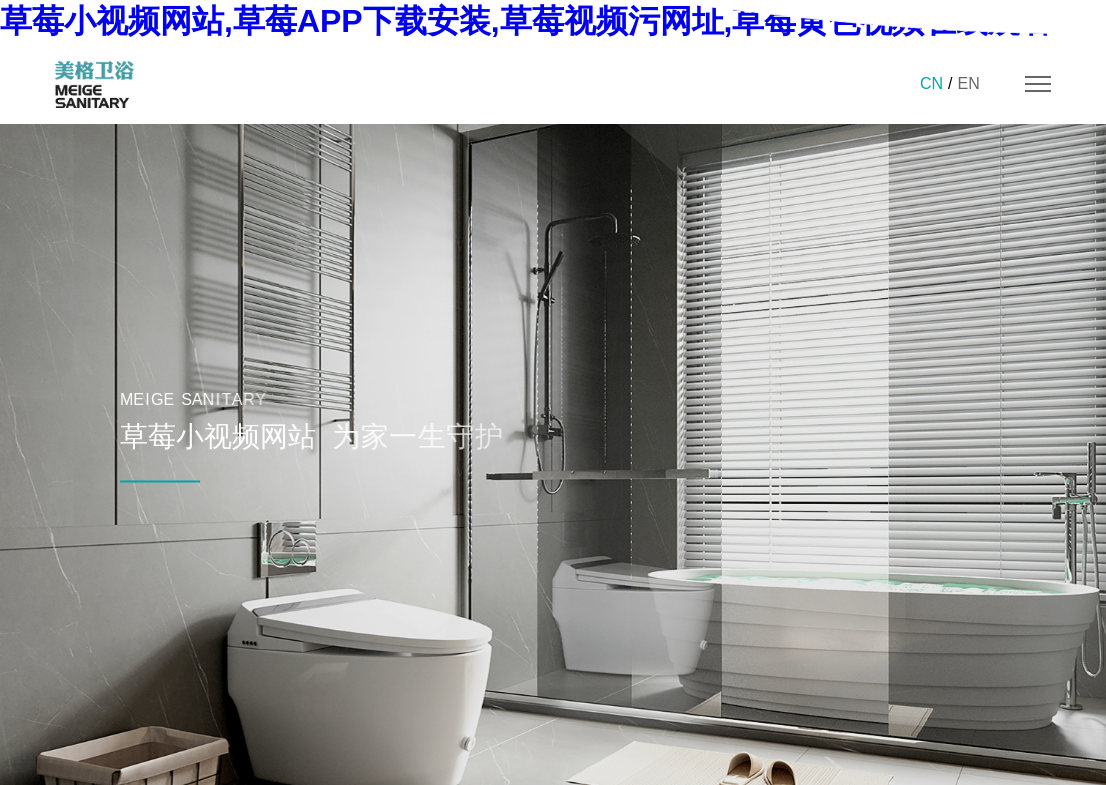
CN (931, 83)
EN (968, 83)
